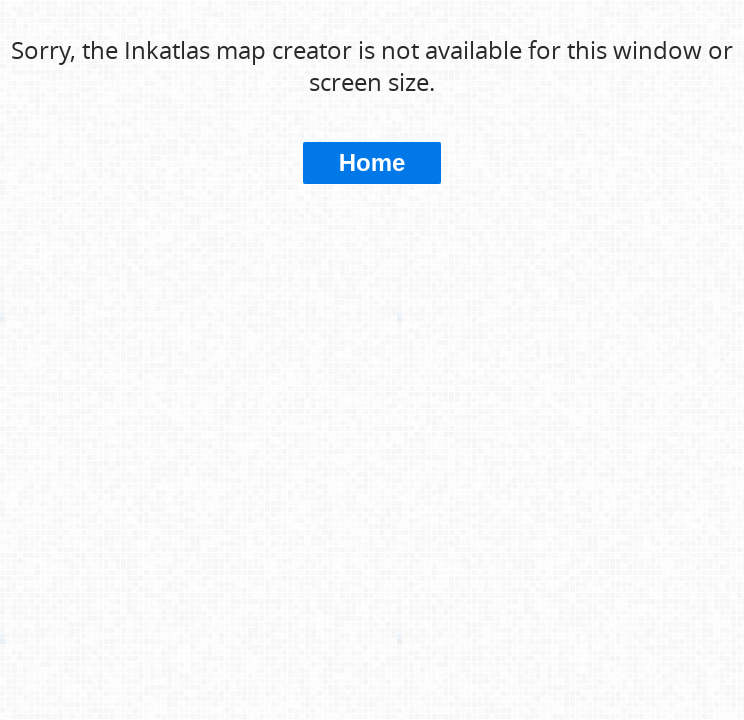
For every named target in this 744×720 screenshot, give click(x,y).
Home (372, 162)
